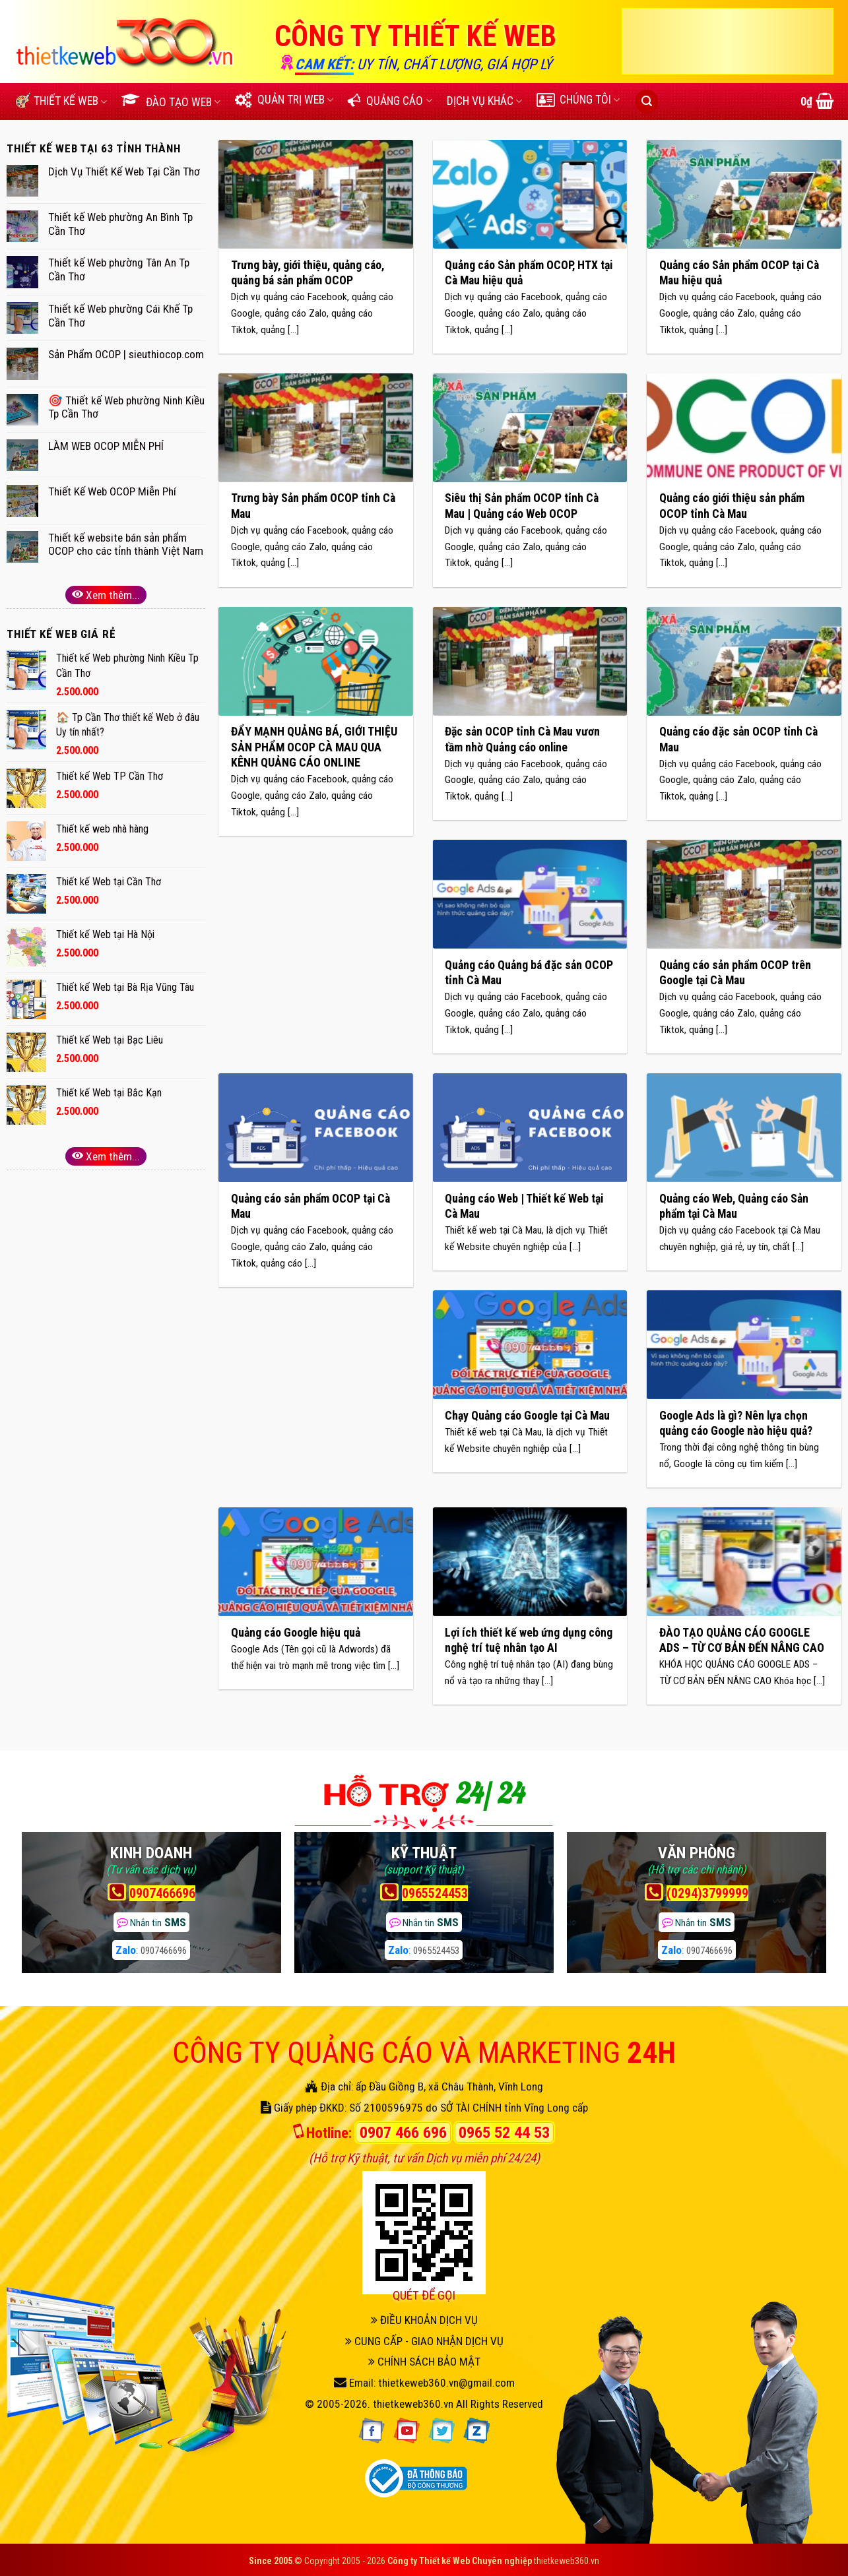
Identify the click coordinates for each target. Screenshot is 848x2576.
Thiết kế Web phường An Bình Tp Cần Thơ (120, 223)
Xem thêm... (106, 595)
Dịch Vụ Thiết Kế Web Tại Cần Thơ (124, 171)
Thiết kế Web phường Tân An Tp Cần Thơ (118, 269)
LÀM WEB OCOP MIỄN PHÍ (106, 446)
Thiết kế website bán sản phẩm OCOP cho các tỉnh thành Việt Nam (125, 544)
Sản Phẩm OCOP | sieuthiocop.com (126, 354)
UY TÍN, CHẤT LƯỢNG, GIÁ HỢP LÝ (454, 64)
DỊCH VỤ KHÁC (484, 101)
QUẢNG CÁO (390, 101)
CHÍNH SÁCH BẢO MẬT (424, 2361)
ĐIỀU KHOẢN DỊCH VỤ (424, 2320)
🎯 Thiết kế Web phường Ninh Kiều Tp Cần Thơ (126, 407)
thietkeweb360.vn (413, 2403)
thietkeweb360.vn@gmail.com (446, 2382)
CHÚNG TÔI (578, 100)
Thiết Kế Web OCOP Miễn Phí (112, 491)
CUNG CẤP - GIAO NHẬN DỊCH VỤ (424, 2341)
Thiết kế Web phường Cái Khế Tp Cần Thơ (120, 315)
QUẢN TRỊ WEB (284, 100)
